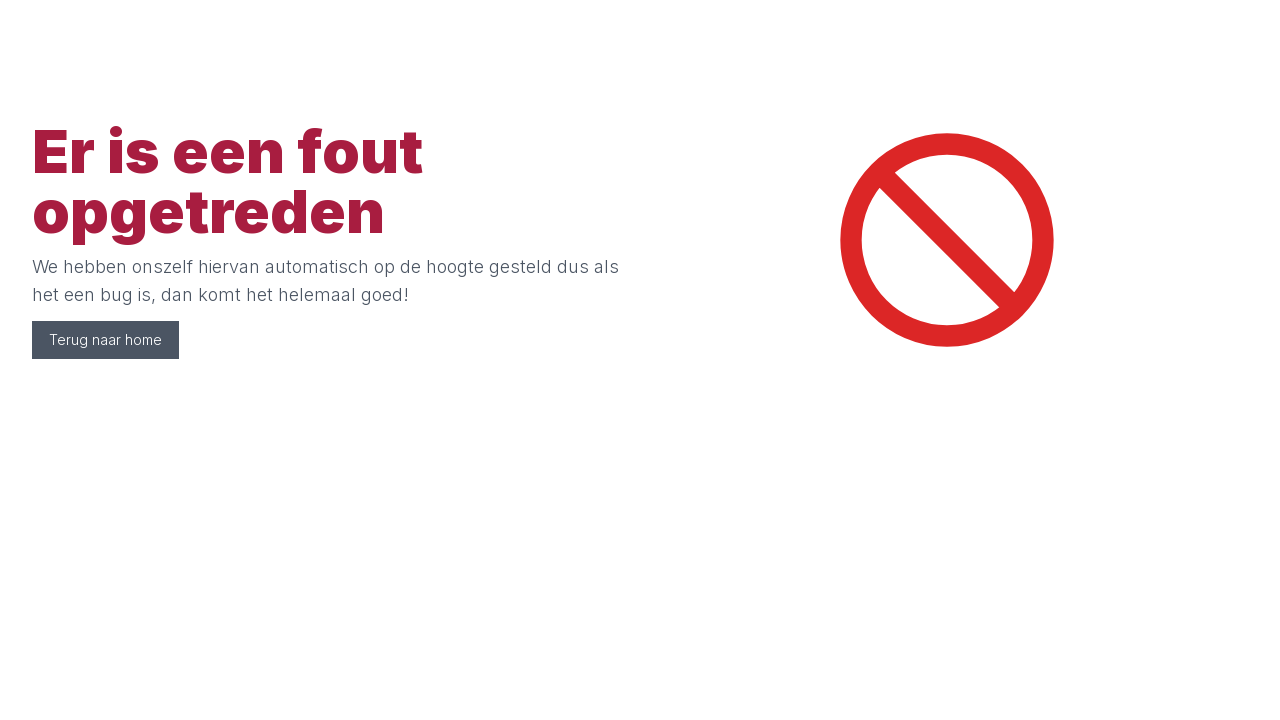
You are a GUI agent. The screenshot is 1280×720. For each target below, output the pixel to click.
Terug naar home (105, 339)
